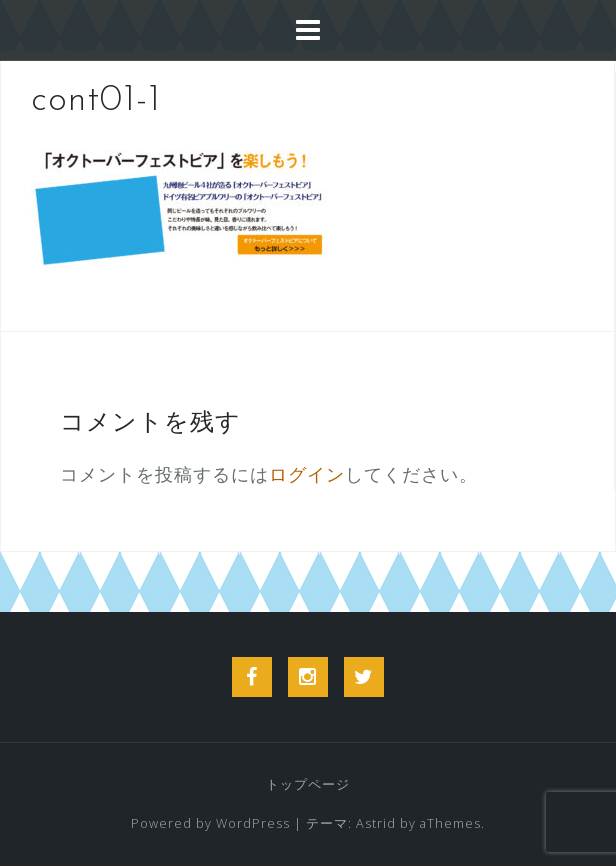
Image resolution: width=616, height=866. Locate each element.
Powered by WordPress (210, 823)
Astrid (376, 823)
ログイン (307, 474)
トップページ (308, 784)
